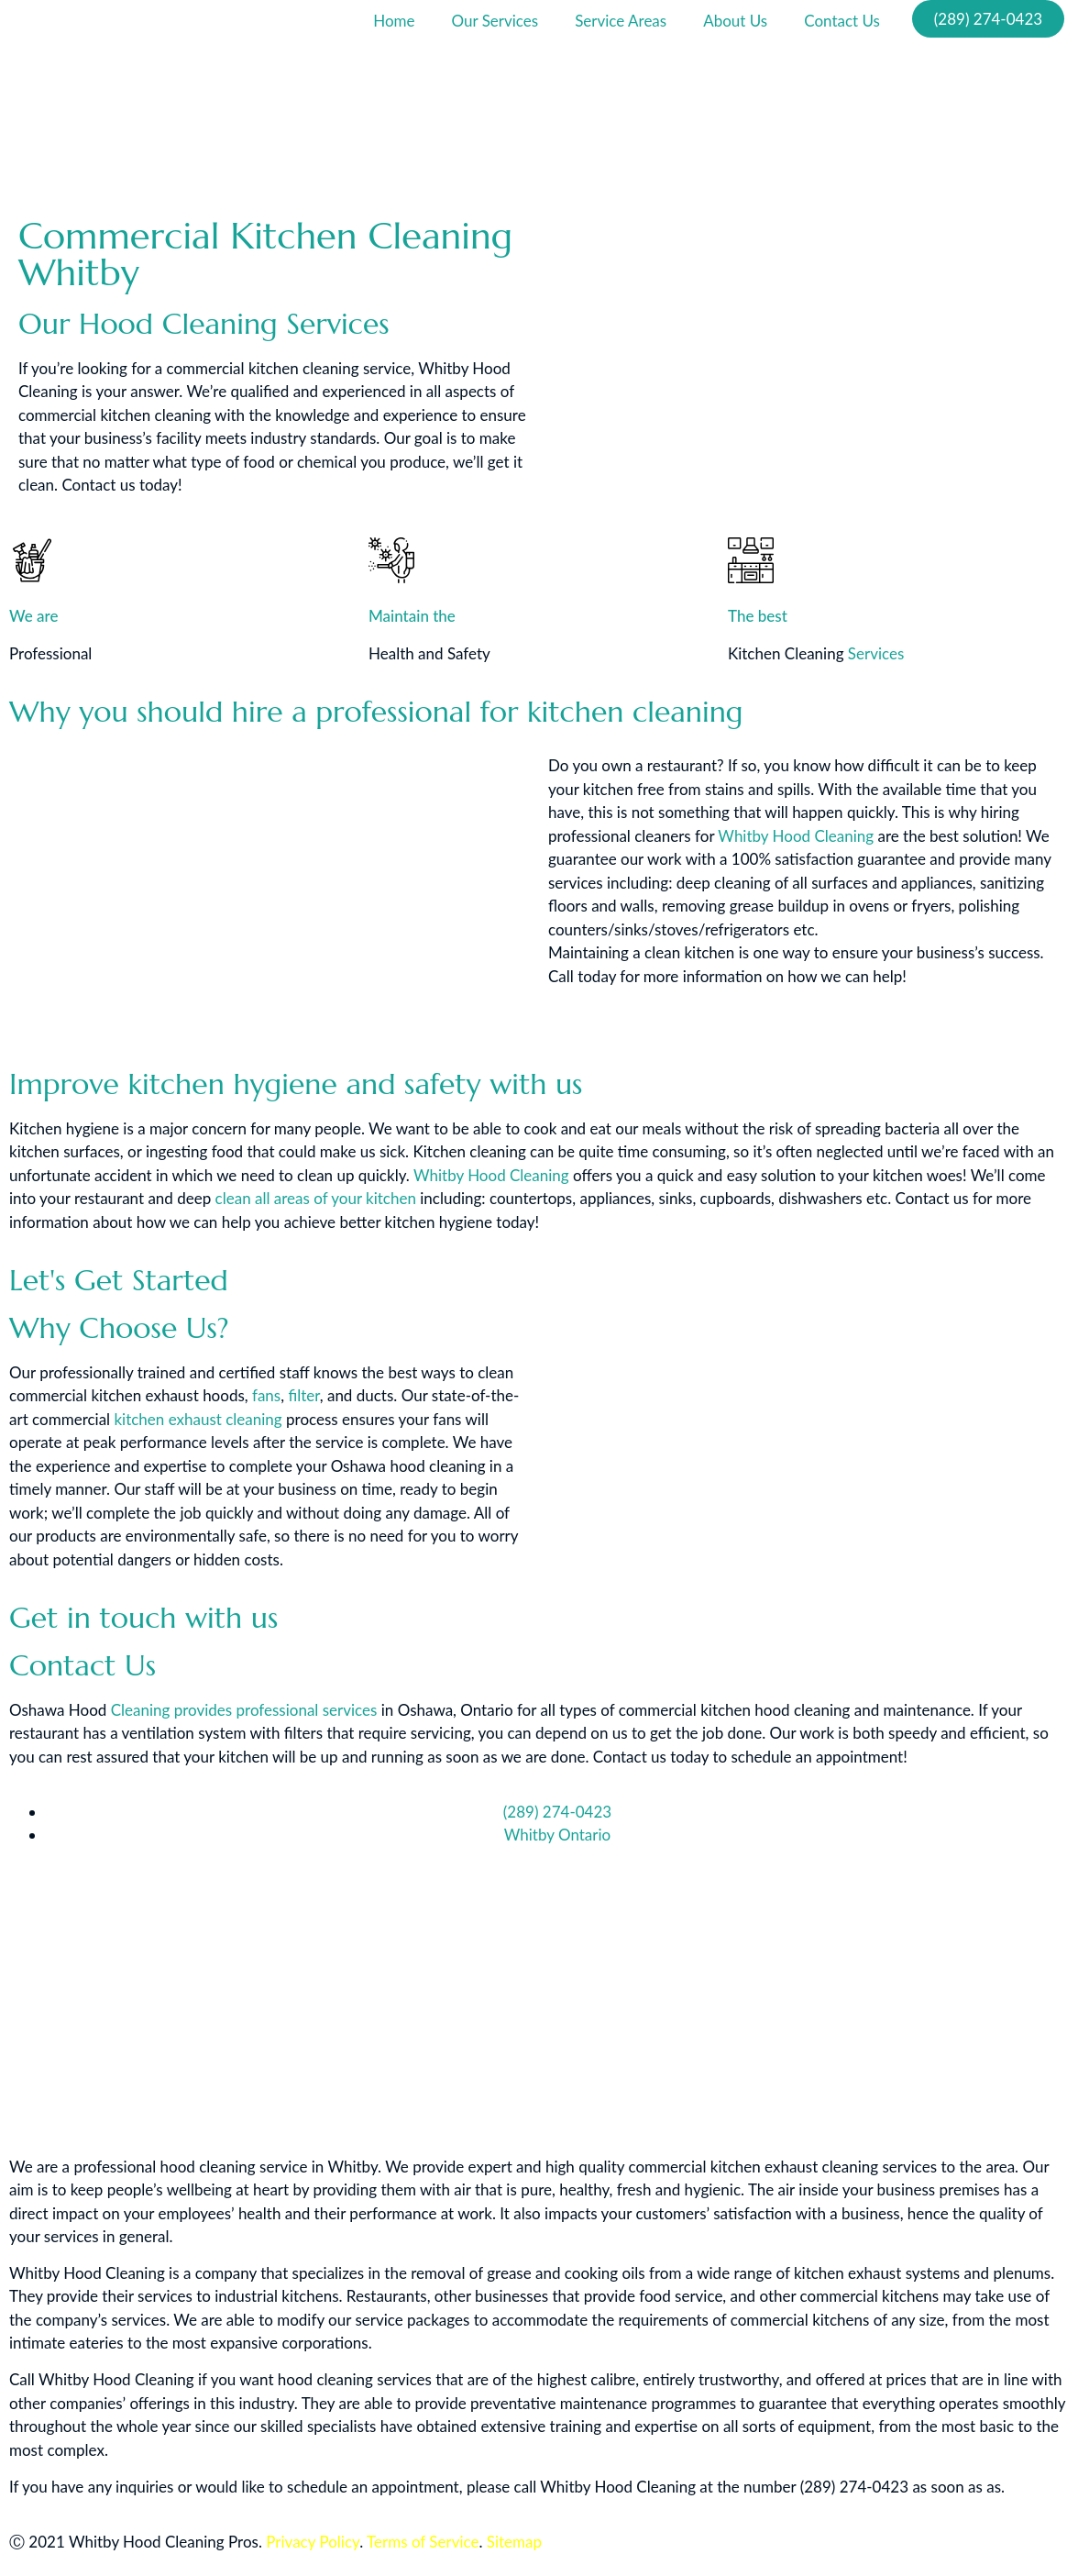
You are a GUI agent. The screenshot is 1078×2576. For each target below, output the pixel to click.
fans (266, 1395)
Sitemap (514, 2541)
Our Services (495, 20)
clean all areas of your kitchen (315, 1198)
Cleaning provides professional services (244, 1709)
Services (876, 653)
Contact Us (842, 20)
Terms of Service (422, 2541)
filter (303, 1395)
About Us (735, 20)
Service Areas (620, 20)
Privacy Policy (312, 2541)
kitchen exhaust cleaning (197, 1419)
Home (393, 20)
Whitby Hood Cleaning (796, 836)
